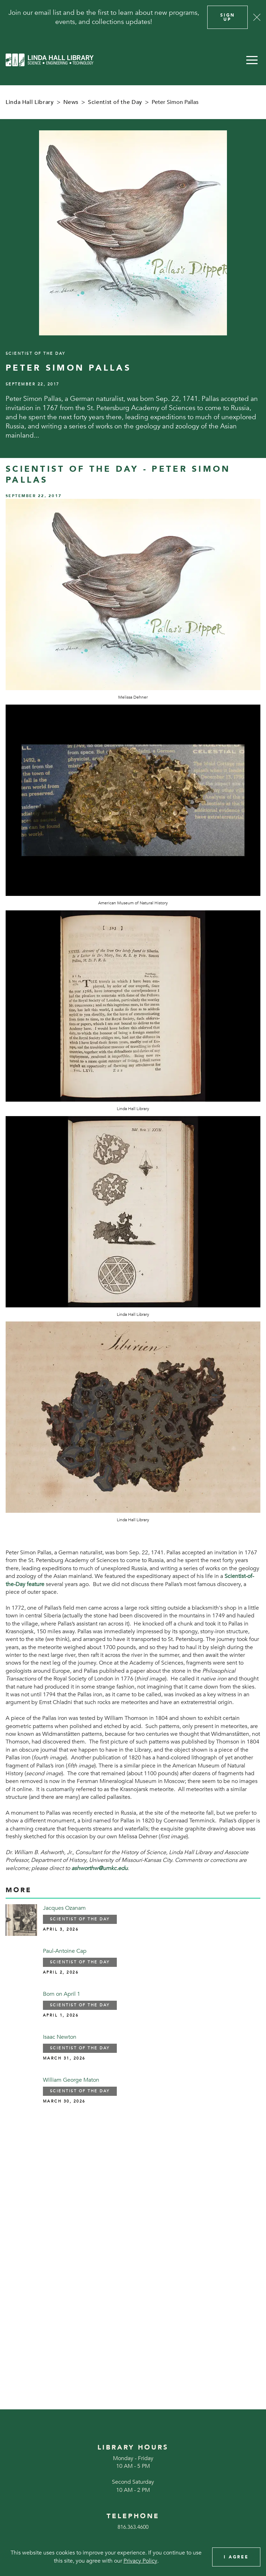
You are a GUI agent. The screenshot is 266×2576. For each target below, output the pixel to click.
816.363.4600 (133, 2527)
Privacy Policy (140, 2561)
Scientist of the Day (115, 102)
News (71, 102)
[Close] (256, 17)
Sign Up (227, 17)
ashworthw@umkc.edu (99, 1868)
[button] (251, 59)
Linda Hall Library (30, 102)
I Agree (236, 2557)
